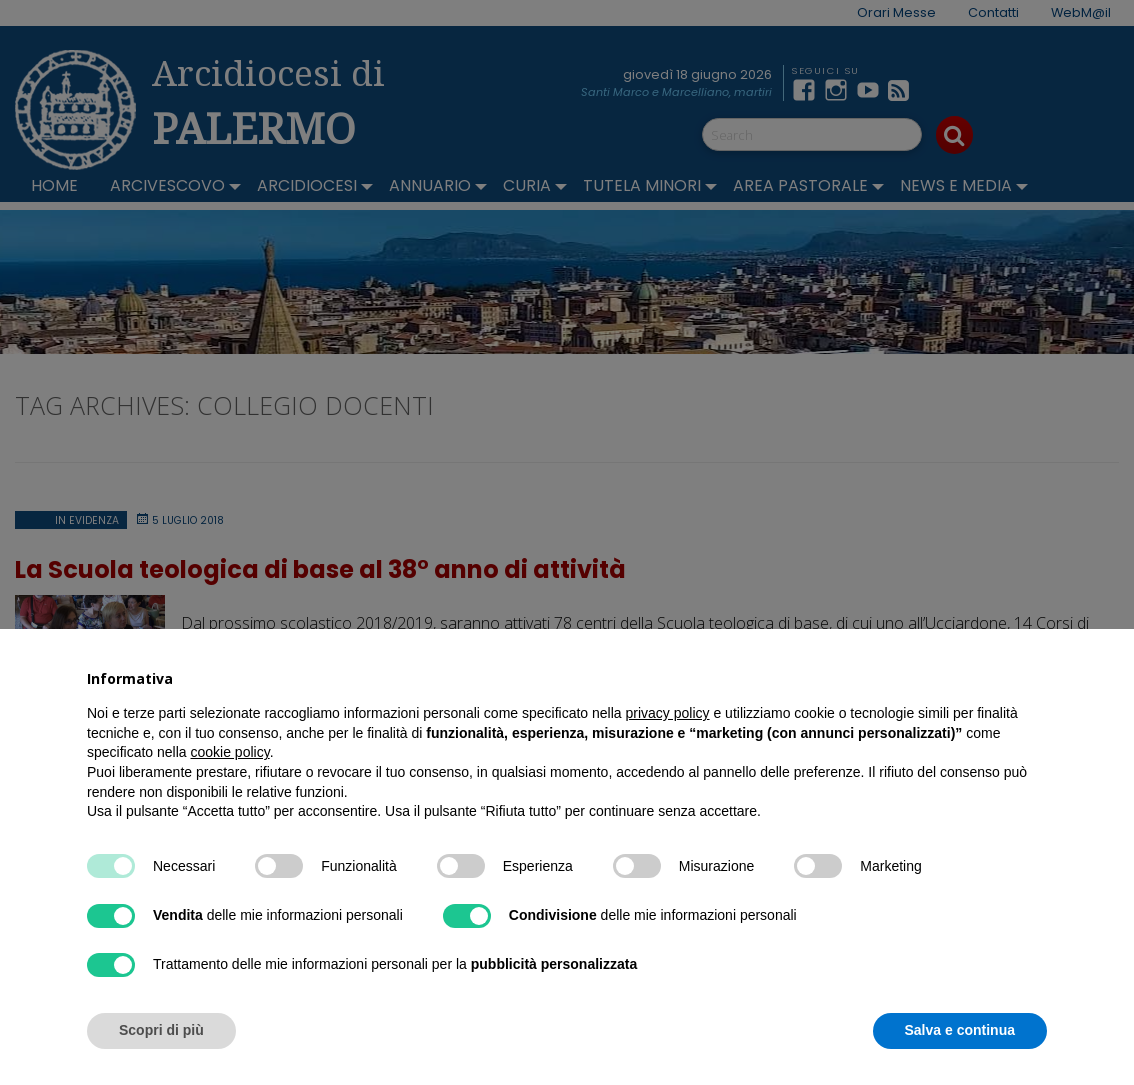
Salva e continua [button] (960, 1030)
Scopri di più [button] (161, 1030)
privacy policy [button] (668, 713)
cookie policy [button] (230, 752)
